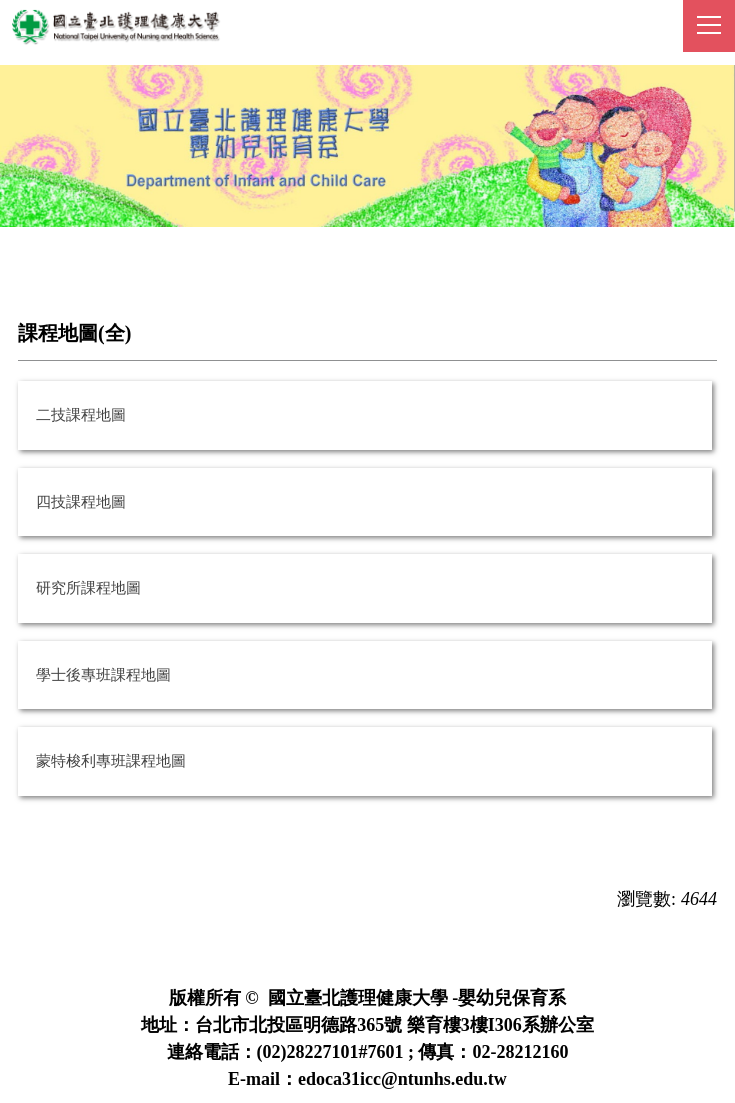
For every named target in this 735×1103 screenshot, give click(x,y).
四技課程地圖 (81, 502)
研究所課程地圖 (88, 588)
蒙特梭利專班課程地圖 (111, 761)
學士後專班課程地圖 (103, 675)
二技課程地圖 (81, 415)
